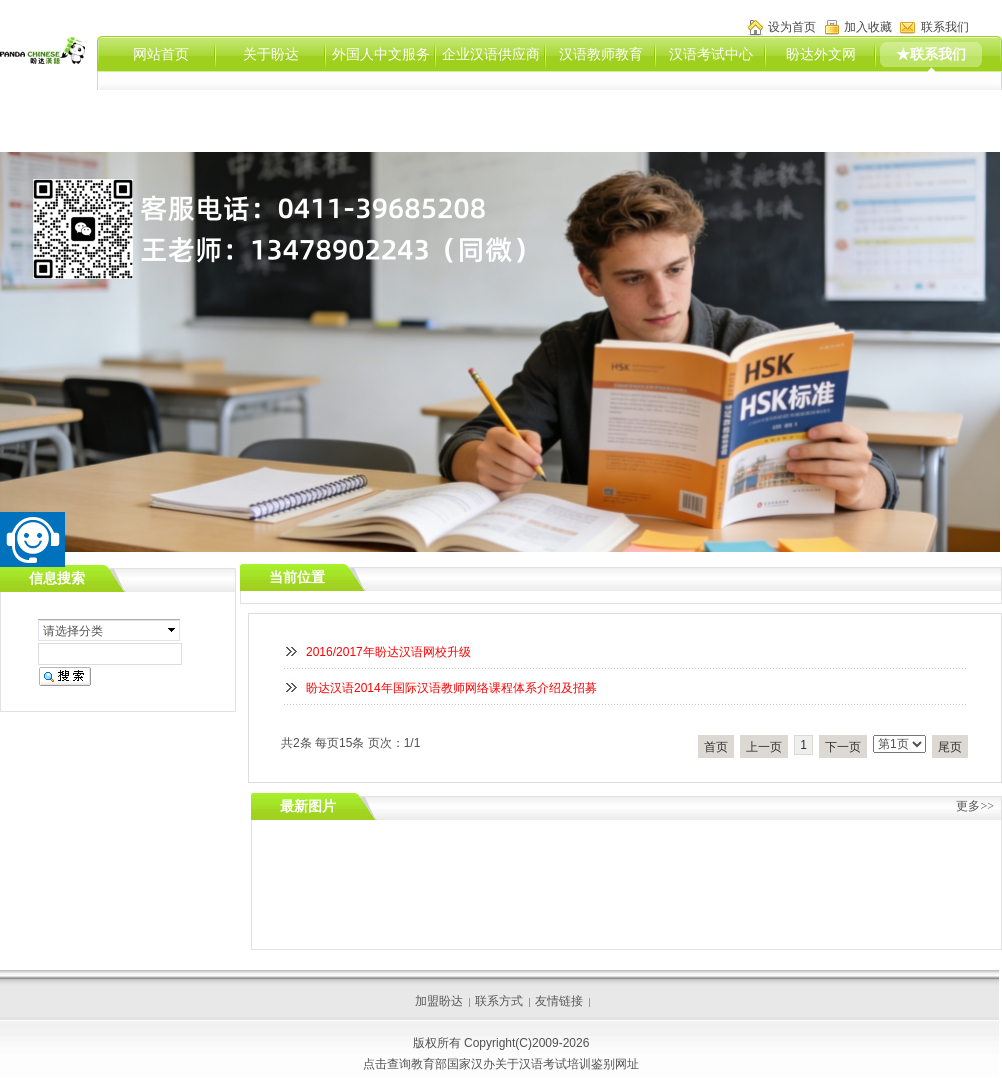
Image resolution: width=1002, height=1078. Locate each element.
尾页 (950, 747)
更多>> (975, 806)
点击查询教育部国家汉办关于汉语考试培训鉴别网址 (501, 1064)
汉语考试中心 (711, 54)
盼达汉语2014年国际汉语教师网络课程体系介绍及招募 (451, 688)
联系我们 (945, 27)
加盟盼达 (439, 1001)
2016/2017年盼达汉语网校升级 (388, 652)
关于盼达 (271, 54)
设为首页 (792, 27)
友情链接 (559, 1001)
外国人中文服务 (381, 54)
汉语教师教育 (601, 54)
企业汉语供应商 (491, 54)
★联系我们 (931, 54)
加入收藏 (868, 27)
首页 (716, 747)
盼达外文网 (821, 54)
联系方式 (499, 1001)
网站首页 (161, 54)
